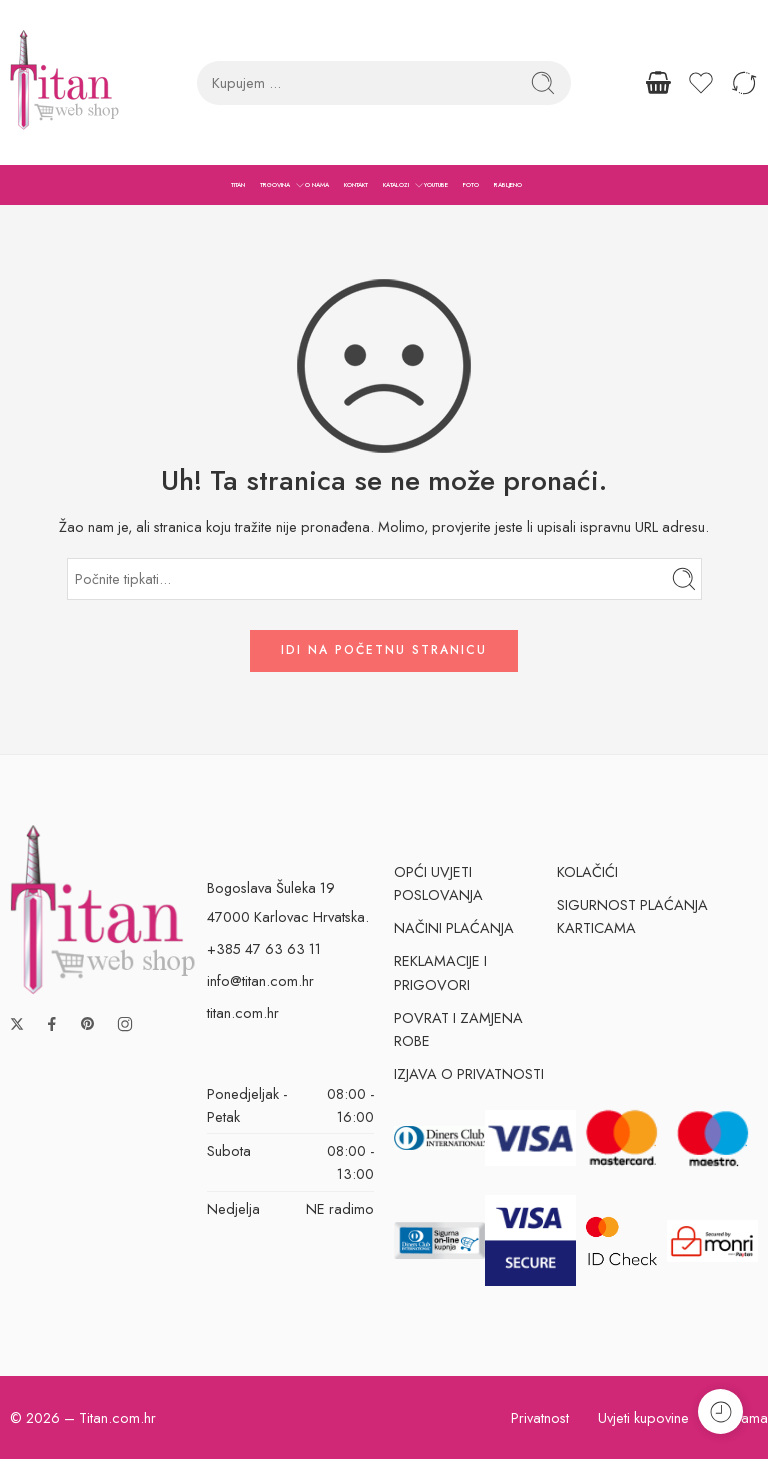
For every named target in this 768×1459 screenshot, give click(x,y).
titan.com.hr (243, 1012)
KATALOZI (396, 185)
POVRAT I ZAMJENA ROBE (458, 1029)
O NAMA (317, 184)
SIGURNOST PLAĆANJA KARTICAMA (632, 916)
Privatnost (540, 1417)
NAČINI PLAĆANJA (454, 927)
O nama (743, 1417)
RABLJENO (508, 184)
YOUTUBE (436, 184)
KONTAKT (356, 184)
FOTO (471, 184)
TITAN (238, 184)
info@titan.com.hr (260, 980)
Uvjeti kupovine (643, 1417)
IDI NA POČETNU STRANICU (384, 650)
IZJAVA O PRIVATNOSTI (469, 1073)
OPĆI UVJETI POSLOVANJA (438, 883)
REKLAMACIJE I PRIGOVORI (440, 972)
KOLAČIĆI (587, 871)
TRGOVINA (275, 185)
